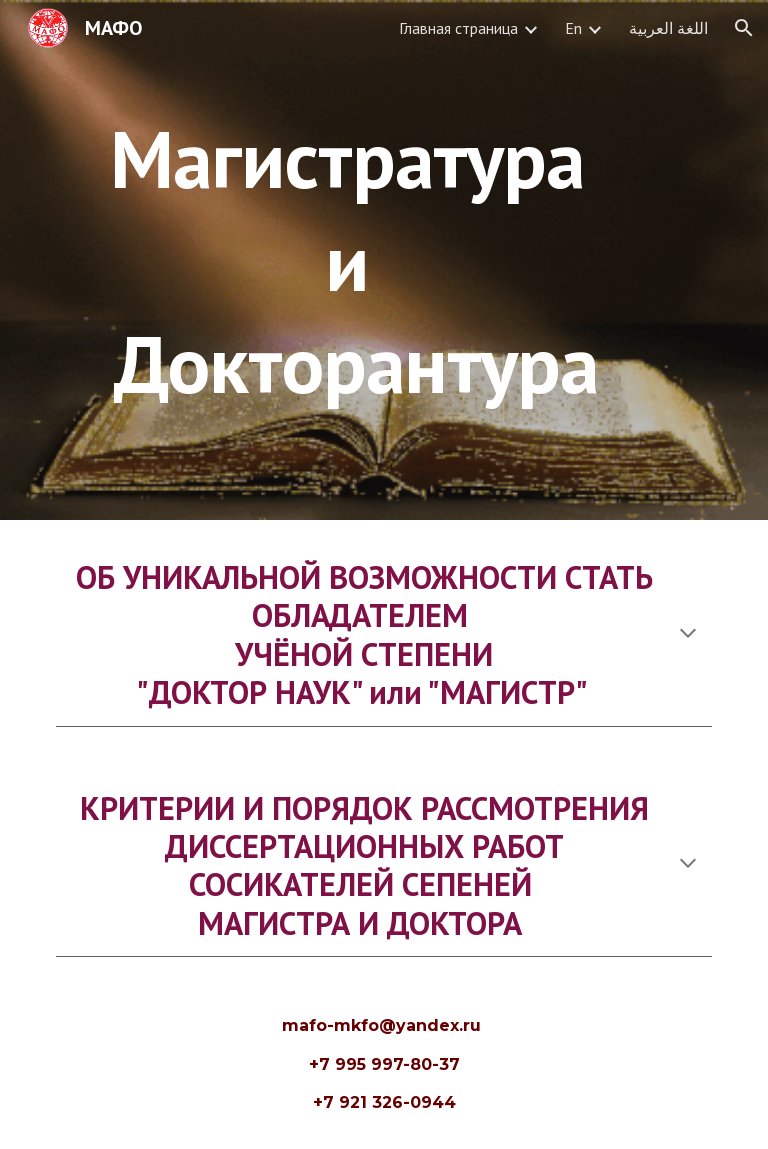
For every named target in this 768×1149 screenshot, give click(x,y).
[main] (355, 259)
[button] (744, 28)
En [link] (573, 28)
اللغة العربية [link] (668, 28)
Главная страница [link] (458, 28)
